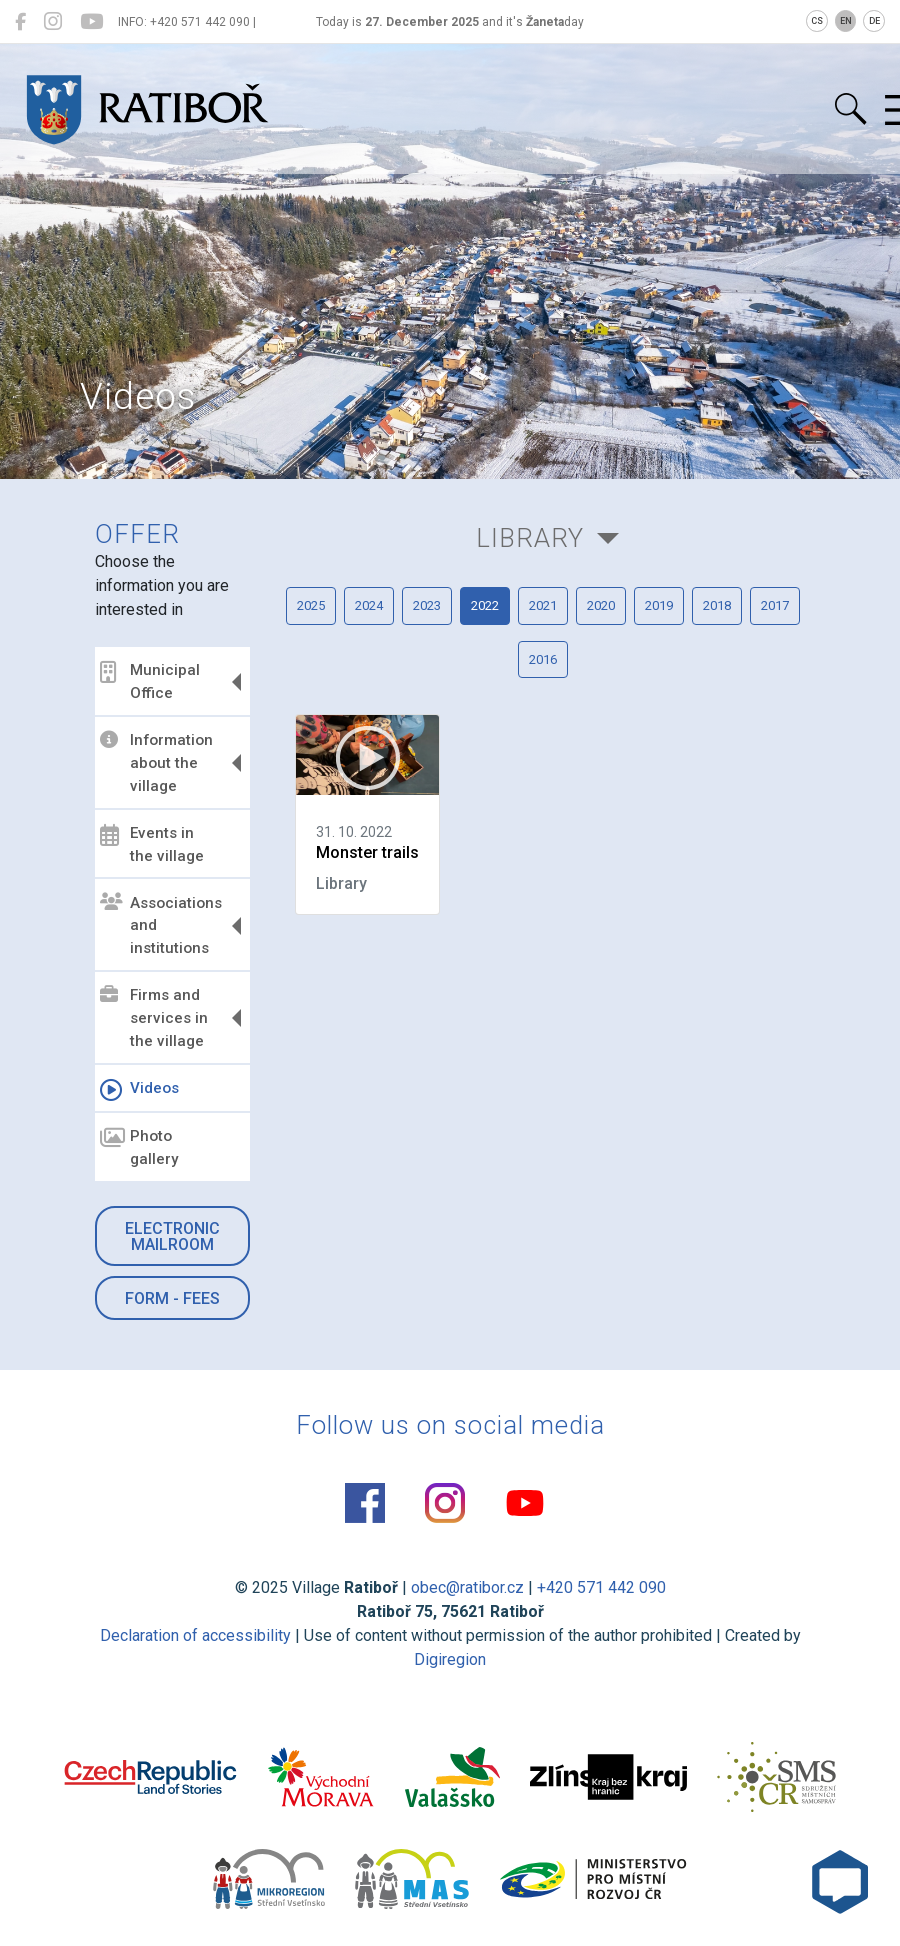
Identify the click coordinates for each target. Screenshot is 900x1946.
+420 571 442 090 (601, 1587)
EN (846, 21)
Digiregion (450, 1659)
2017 (775, 605)
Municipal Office (150, 681)
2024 (369, 605)
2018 (717, 605)
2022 (485, 605)
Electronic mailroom (172, 1236)
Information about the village (156, 763)
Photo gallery (139, 1147)
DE (874, 21)
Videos (139, 1090)
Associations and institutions (161, 925)
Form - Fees (172, 1298)
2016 (543, 659)
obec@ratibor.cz (467, 1587)
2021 (543, 605)
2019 (659, 605)
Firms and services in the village (154, 1018)
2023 (427, 605)
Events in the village (152, 844)
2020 (601, 605)
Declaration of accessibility (195, 1635)
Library (530, 538)
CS (817, 21)
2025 (311, 605)
